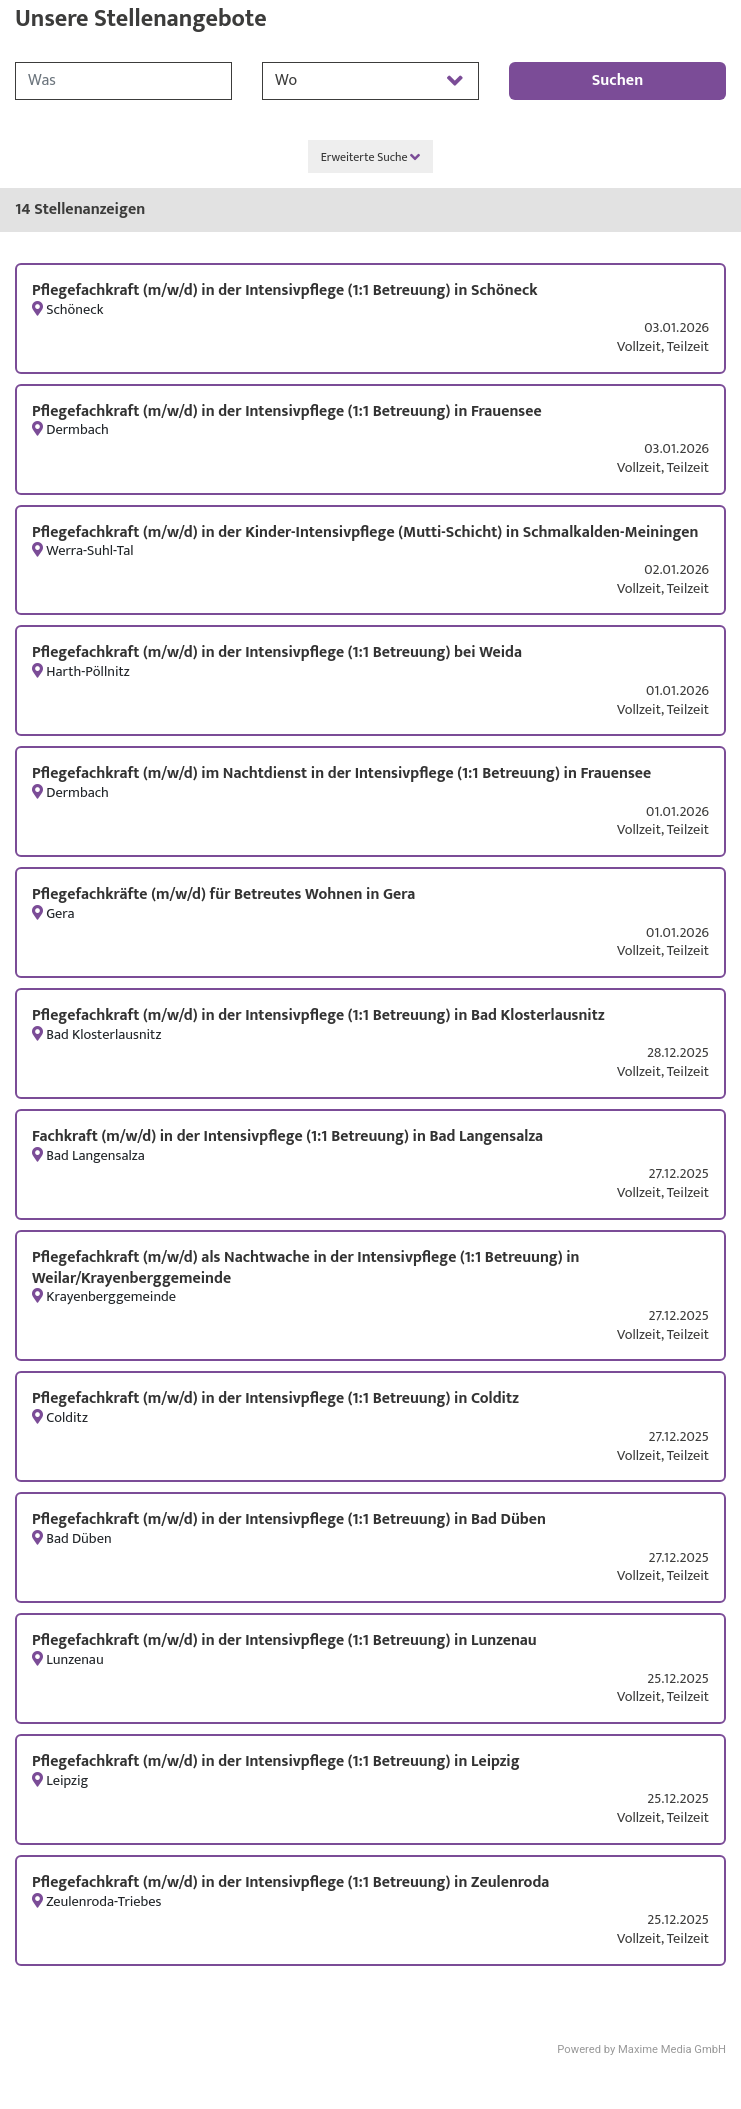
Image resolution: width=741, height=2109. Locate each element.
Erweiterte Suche (371, 157)
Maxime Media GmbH (672, 2049)
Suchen (617, 80)
